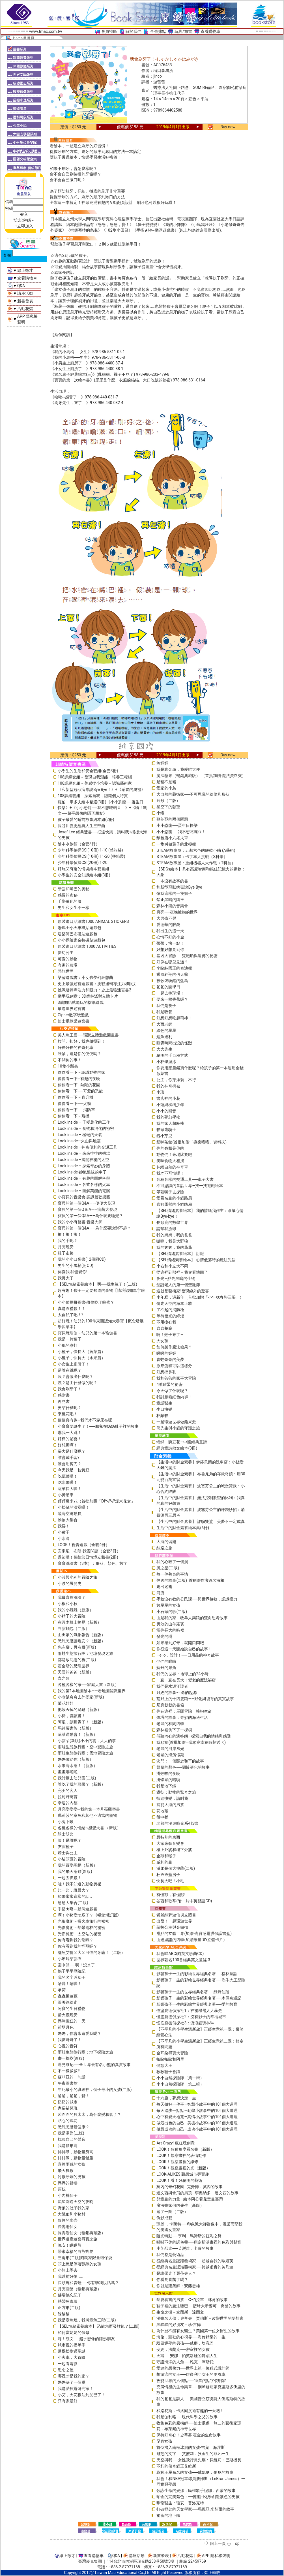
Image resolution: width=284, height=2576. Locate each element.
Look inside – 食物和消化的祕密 (86, 1128)
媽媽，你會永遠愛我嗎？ (79, 2033)
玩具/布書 (183, 31)
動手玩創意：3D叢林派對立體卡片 (88, 996)
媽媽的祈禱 (68, 2183)
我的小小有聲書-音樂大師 (80, 1222)
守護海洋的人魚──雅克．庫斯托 (185, 2362)
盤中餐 (162, 1817)
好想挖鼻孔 (166, 1372)
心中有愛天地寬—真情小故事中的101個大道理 (197, 2116)
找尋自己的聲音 (71, 2139)
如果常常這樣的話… (75, 1896)
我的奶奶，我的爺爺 (174, 1247)
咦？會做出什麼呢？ (75, 1376)
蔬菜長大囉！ (69, 1488)
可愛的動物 (68, 959)
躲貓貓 (64, 2314)
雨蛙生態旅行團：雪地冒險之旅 (85, 1753)
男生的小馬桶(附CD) (75, 1265)
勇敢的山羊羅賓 (170, 1624)
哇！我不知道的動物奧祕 (79, 1884)
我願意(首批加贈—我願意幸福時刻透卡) (191, 1742)
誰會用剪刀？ (69, 1463)
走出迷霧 (164, 1586)
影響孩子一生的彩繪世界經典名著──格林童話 (196, 1973)
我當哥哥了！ (69, 2039)
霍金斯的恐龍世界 (73, 1666)
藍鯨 (62, 2189)
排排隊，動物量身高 (75, 2152)
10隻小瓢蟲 (68, 1066)
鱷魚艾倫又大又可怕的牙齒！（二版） (91, 1952)
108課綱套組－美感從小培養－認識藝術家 (95, 783)
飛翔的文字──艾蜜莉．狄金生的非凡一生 (192, 2453)
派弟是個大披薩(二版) (175, 1868)
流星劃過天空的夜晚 (75, 2201)
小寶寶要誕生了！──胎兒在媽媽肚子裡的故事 (98, 1426)
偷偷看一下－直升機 (75, 1097)
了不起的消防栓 (170, 1309)
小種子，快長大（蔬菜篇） (81, 1351)
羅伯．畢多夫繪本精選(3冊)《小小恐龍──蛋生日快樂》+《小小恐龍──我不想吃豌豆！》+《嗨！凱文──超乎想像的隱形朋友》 (102, 808)
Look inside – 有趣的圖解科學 (84, 1178)
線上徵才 (25, 270)
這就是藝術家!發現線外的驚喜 (182, 1291)
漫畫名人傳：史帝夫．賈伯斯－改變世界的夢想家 (200, 2318)
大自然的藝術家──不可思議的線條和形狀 (192, 794)
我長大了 (66, 1278)
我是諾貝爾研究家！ (75, 2388)
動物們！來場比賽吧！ (176, 1154)
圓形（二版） (168, 800)
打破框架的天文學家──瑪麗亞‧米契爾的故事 (195, 2509)
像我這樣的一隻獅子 (174, 893)
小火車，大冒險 (71, 2357)
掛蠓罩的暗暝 (168, 1779)
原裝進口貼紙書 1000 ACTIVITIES (87, 946)
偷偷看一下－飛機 (73, 1116)
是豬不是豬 (166, 782)
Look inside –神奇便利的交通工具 (87, 1147)
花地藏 (162, 1811)
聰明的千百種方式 (172, 1055)
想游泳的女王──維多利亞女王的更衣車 (190, 2374)
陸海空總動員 (69, 1513)
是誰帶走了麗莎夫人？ (176, 2273)
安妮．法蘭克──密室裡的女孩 (183, 2349)
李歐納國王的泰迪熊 (174, 968)
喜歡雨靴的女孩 (71, 2164)
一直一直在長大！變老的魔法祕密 (186, 1680)
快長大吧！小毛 (170, 1881)
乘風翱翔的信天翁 (172, 974)
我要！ (64, 1526)
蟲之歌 (64, 1678)
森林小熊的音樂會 (172, 906)
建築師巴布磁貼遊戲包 (77, 934)
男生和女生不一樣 (73, 907)
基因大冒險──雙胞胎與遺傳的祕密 (187, 955)
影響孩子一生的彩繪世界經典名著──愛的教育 (196, 2004)
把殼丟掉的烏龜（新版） (79, 1709)
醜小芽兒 (164, 1136)
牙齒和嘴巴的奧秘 (73, 889)
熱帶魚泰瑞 (68, 2301)
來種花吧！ (68, 1414)
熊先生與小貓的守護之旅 (178, 1428)
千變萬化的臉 (69, 901)
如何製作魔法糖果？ (174, 1347)
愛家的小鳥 (166, 788)
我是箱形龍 (68, 2145)
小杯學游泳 (166, 1061)
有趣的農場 (68, 965)
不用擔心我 (166, 1322)
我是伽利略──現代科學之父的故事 (187, 2417)
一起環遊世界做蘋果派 (176, 1422)
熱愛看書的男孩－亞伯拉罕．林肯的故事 (192, 2299)
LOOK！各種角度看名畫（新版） (185, 2149)
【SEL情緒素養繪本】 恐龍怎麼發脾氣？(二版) (98, 2326)
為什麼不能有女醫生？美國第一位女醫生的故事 (198, 2331)
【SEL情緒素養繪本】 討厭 (180, 1253)
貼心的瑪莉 (68, 2120)
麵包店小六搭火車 (172, 838)
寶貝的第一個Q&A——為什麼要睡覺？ (90, 1215)
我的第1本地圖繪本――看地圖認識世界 (92, 1691)
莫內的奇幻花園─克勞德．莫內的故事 (189, 2186)
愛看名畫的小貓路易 (174, 1198)
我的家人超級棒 (170, 1123)
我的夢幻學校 (168, 1117)
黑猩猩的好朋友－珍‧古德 (178, 2324)
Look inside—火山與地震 (79, 1141)
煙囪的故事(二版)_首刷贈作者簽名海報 (190, 1580)
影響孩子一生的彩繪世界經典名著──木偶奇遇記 (198, 1998)
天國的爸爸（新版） (75, 1672)
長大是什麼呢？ (71, 1451)
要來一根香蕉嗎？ (172, 999)
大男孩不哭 (166, 918)
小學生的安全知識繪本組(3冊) (84, 875)
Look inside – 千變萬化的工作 (84, 1122)
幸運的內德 (68, 1803)
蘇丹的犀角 (166, 1667)
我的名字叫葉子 (71, 1977)
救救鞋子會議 (168, 2071)
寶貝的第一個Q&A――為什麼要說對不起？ (94, 1228)
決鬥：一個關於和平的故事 (180, 1761)
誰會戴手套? (68, 1457)
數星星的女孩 (168, 1605)
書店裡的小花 (168, 1098)
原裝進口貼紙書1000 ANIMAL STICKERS (93, 921)
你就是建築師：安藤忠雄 (178, 2285)
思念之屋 (66, 2370)
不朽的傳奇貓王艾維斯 (176, 2466)
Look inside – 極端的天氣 (80, 1134)
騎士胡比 (66, 1834)
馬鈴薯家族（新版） (75, 1728)
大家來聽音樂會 (170, 1843)
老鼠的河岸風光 (170, 1748)
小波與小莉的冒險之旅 (77, 1577)
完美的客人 (68, 1790)
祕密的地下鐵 (168, 2515)
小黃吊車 (66, 1495)
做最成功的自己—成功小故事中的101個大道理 (197, 2129)
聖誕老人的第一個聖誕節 (178, 1284)
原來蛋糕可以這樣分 (174, 1365)
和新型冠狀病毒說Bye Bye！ (181, 887)
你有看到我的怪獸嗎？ (77, 1946)
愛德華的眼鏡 (168, 924)
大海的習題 (166, 1541)
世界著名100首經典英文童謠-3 (183, 1960)
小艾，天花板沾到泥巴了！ (81, 2395)
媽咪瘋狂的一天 (71, 2021)
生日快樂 (164, 1409)
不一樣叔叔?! (69, 2071)
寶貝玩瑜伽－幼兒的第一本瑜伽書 (87, 1333)
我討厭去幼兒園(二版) (77, 1778)
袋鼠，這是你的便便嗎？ (79, 1053)
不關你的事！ (69, 1060)
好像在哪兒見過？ (172, 962)
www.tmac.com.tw (45, 31)
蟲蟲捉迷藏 (68, 1996)
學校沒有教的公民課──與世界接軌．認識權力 (196, 1599)
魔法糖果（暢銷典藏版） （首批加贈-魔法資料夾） (201, 775)
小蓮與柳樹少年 (170, 1104)
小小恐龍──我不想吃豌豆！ (181, 831)
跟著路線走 (68, 2002)
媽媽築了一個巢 (71, 2382)
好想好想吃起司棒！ (174, 1018)
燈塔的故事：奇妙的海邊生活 (182, 1717)
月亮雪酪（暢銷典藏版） (79, 2289)
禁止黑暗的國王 (170, 899)
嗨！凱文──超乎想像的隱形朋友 (86, 2338)
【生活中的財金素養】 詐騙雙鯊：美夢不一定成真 (200, 1521)
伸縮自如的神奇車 (172, 1167)
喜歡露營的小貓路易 (174, 1204)
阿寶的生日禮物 (71, 2008)
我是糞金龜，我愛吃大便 (178, 769)
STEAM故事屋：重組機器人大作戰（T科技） (195, 863)
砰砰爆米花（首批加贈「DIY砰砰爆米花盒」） (98, 1501)
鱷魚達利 (164, 1036)
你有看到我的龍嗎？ (75, 1940)
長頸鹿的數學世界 (172, 1222)
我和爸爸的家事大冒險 (176, 1378)
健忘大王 (164, 2065)
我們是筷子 (166, 1005)
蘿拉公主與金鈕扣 (172, 1927)
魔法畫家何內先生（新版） (180, 2205)
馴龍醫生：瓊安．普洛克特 (180, 2503)
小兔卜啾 (66, 1821)
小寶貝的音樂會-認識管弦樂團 (84, 1197)
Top (236, 2543)
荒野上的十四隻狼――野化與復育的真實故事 (195, 1698)
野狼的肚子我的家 (73, 2208)
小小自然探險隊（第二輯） (180, 2084)
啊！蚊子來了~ (169, 1334)
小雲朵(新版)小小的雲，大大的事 (87, 1740)
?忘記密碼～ (24, 220)
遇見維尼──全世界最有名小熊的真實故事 (94, 2064)
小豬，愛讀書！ (71, 1715)
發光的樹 (164, 1636)
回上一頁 (218, 2543)
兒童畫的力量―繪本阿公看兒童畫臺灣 (189, 2199)
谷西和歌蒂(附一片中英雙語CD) (184, 1901)
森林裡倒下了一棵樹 (174, 1730)
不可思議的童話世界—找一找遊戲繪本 (189, 1185)
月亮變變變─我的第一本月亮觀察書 (89, 1809)
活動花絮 (25, 308)
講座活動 (25, 293)
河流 (160, 1593)
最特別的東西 (168, 1837)
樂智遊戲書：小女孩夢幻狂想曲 (85, 977)
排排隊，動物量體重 (75, 2158)
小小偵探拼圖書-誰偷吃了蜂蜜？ (86, 1302)
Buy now (228, 127)
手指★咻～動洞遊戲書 (77, 1909)
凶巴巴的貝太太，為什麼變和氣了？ (89, 2114)
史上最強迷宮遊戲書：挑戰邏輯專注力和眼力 (97, 983)
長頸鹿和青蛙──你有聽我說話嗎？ (88, 2282)
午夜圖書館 (68, 2083)
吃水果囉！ (68, 1482)
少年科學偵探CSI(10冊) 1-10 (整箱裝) (90, 850)
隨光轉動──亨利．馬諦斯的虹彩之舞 (188, 2236)
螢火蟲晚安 (68, 2014)
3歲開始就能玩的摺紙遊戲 (81, 1002)
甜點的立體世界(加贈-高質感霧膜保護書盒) (194, 1933)
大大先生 (164, 1049)
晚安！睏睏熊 (69, 2245)
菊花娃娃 (66, 1703)
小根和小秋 (68, 1603)
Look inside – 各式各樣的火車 (84, 1184)
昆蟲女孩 (164, 2441)
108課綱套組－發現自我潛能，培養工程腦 (95, 777)
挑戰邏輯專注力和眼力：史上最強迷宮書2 (94, 990)
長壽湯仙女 (68, 2226)
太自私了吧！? (70, 1314)
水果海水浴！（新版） (77, 1765)
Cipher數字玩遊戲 (73, 1015)
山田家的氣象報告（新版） (81, 1634)
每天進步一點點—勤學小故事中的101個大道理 (197, 2110)
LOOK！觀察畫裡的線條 (177, 2161)
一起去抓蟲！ (69, 1877)
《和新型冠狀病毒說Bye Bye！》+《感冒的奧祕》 (101, 789)
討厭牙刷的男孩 (71, 2176)
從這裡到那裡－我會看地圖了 (182, 1272)
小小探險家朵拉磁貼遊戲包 (81, 940)
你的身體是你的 (170, 1148)
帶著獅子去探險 (170, 1192)
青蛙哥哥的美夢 (170, 1359)
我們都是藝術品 (170, 2254)
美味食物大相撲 (170, 1160)
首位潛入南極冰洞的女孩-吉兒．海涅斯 (190, 2447)
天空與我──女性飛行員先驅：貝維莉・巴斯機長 (198, 2460)
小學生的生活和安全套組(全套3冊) (88, 771)
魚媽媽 (162, 763)
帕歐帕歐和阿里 (170, 2059)
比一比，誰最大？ (73, 1890)
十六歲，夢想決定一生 (176, 2098)
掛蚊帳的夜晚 (168, 1773)
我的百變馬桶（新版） (77, 1865)
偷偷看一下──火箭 (74, 1103)
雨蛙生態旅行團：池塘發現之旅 (85, 1653)
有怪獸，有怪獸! (170, 1894)
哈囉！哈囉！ (69, 1983)
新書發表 (25, 301)
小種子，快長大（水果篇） (81, 1358)
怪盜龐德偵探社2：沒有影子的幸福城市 (191, 2016)
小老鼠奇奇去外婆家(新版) (81, 1697)
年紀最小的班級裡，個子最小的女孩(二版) (95, 2089)
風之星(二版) (167, 1568)
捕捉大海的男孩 (170, 1804)
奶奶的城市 (68, 2102)
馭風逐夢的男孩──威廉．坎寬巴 (185, 2343)
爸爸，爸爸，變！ (73, 2095)
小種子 (64, 1532)
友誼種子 (66, 1846)
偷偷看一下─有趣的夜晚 (79, 1078)
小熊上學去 (68, 2270)
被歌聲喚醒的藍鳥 (172, 980)
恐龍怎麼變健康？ (73, 2127)
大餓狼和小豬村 (71, 2214)
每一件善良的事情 (172, 1574)
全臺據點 (158, 31)
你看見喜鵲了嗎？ (172, 2279)
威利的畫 (164, 1862)
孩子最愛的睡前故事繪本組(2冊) (86, 819)
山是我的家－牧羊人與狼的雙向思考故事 (192, 1617)
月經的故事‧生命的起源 (176, 1692)
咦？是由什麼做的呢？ (77, 1382)
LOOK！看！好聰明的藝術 (179, 2180)
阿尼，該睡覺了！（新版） (81, 1722)
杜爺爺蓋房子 (168, 1874)
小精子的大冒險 (71, 1616)
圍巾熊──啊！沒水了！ (78, 1965)
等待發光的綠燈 (170, 1316)
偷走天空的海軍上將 (174, 1303)
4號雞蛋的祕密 (169, 1384)
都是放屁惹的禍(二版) (77, 1659)
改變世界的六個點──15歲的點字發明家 (191, 2380)
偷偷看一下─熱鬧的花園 (79, 1085)
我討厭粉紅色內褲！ (174, 1397)
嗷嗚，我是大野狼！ (174, 1241)
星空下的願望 (168, 806)
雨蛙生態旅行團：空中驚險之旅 (85, 1747)
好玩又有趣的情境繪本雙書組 (83, 869)
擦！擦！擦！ (69, 1234)
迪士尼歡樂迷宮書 (73, 1021)
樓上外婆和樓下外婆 (174, 1849)
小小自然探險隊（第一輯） (180, 2078)
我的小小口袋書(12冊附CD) (82, 1259)
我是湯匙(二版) (71, 2133)
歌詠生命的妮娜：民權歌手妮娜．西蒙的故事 (196, 2490)
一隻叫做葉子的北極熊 (176, 844)
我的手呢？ (68, 1240)
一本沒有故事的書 (172, 881)
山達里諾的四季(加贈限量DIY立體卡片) (190, 1939)
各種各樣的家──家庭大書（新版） (88, 1684)
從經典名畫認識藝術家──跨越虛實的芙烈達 (194, 2267)
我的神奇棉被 (168, 1086)
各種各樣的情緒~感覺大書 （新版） (89, 1828)
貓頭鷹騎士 (166, 1129)
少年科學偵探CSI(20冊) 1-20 (82, 862)
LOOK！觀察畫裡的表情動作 (181, 2155)
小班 (160, 1092)
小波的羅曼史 (69, 1583)
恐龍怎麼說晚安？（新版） (81, 1641)
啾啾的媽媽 (166, 1353)
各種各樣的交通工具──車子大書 (185, 1179)
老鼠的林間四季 (170, 1723)
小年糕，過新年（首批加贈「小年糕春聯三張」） (200, 1297)
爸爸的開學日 (168, 987)
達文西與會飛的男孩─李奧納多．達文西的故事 (197, 2193)
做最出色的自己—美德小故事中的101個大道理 (197, 2123)
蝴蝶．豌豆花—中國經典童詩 (181, 1442)
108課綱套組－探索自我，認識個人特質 (93, 795)
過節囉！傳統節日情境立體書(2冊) (88, 1557)
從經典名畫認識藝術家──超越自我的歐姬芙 (194, 2261)
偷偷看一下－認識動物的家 (81, 1072)
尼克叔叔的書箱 (170, 1705)
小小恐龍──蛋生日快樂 (177, 825)
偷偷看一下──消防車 (76, 1109)
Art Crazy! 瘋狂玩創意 (175, 2143)
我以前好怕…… (70, 2276)
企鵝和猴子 (166, 1856)
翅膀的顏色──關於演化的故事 (183, 1767)
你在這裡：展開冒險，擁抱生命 (184, 1711)
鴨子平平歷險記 (71, 1971)
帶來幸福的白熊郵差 (75, 2251)
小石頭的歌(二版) (171, 1611)
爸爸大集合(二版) (73, 1902)
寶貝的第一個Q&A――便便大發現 (86, 1203)
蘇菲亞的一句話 (71, 2077)
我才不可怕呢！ (170, 1173)
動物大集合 (68, 1520)
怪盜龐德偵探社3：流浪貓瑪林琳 (185, 2023)
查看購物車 (210, 31)
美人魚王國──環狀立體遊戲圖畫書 (88, 1035)
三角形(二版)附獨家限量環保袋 (85, 2257)
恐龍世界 (66, 971)
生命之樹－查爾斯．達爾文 (180, 2312)
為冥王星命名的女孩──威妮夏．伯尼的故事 (194, 2472)
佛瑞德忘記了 (69, 2295)
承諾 (62, 1990)
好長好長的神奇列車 (75, 1047)
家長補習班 (68, 2108)
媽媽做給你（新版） (75, 1759)
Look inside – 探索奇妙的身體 (84, 1166)
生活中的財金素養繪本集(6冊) (182, 1527)
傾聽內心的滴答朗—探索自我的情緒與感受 (193, 1736)
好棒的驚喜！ (69, 1439)
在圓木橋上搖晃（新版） (79, 1622)
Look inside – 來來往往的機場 (84, 1153)
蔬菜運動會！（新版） (77, 1734)
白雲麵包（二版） (73, 1628)
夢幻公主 (66, 952)
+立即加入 (24, 226)
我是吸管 (164, 1012)
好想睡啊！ (68, 1445)
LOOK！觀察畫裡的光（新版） (183, 2168)
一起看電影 (68, 2363)
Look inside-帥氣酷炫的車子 (82, 1172)
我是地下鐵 (166, 1786)
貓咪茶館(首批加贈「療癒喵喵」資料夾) (191, 1142)
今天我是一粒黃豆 (73, 1470)
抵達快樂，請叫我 (172, 1798)
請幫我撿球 (166, 1228)
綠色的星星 (166, 1030)
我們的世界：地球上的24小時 (182, 1674)
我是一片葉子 (69, 1339)
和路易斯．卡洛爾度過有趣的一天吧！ (190, 2410)
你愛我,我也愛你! (72, 1271)
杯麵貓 (162, 1415)
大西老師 (164, 1024)
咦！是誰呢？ (69, 1840)
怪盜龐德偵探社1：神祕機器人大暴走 (189, 2010)
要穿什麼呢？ (69, 1407)
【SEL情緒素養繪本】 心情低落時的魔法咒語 (195, 1260)
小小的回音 (166, 1111)
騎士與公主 (68, 1853)
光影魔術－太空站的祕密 (79, 1934)
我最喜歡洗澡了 (71, 1597)
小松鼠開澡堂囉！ (73, 1507)
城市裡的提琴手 (71, 2345)
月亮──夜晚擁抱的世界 (177, 912)
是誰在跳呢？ (69, 1370)
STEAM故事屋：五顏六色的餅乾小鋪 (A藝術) (195, 850)
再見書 (64, 1401)
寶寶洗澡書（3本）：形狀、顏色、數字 (92, 1563)
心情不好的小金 (170, 937)
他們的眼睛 (166, 1661)
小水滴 (64, 1538)
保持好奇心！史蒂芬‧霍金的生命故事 (188, 2435)
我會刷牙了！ (69, 1389)
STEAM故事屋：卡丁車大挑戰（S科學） (191, 856)
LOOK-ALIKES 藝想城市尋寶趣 (182, 2174)
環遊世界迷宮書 (71, 1008)
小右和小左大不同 (172, 1266)
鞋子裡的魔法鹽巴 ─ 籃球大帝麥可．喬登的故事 (198, 2306)
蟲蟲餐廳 (164, 1328)
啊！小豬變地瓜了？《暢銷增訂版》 (89, 1915)
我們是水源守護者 (172, 1686)
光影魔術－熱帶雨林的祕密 (81, 1927)
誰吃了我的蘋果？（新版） (81, 1784)
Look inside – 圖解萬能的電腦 (84, 1190)
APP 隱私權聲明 (216, 2555)
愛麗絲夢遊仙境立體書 (176, 1915)
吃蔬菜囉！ (68, 1476)
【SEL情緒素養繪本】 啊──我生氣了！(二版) (97, 1284)
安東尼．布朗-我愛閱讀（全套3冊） (89, 1551)
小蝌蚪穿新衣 (69, 1958)
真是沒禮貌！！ (71, 1308)
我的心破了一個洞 (172, 1561)
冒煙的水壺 (68, 2220)
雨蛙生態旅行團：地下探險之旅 (85, 2052)
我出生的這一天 (170, 931)
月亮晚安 (66, 1247)
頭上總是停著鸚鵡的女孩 (79, 2264)
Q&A (21, 285)
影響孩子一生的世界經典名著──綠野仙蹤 (192, 1992)
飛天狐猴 (66, 2170)
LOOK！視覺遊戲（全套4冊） (83, 1544)
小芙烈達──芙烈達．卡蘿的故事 (185, 2248)
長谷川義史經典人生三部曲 (81, 825)
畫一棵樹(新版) (71, 2058)
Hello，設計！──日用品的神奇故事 (187, 1655)
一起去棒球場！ (170, 993)
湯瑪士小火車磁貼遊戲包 (79, 927)
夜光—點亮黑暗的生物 (175, 1278)
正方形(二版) (69, 2307)
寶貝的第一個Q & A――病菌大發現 (87, 1209)
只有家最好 (68, 2401)
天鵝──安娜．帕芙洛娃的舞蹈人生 (187, 2355)
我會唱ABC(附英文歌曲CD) (180, 1953)
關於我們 (133, 31)
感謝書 (64, 1395)
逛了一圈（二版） (172, 2211)
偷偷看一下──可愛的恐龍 (80, 1091)
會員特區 (109, 31)
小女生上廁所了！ (73, 1364)
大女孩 (162, 1341)
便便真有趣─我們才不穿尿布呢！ (87, 1420)
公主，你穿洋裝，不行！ (178, 1079)
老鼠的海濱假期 (170, 1755)
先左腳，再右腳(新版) (77, 1647)
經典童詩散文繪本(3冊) (176, 1448)
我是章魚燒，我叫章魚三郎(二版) (87, 2320)
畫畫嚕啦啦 (68, 1772)
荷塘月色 (66, 2027)
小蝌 (160, 813)
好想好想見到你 (170, 949)
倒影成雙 (164, 2218)
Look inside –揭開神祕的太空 (83, 1159)
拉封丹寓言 (68, 1796)
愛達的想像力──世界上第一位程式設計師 (192, 2368)
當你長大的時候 (170, 1630)
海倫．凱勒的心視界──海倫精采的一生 (190, 2337)
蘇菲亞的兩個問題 (172, 819)
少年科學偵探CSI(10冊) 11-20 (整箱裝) (91, 856)
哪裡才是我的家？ (73, 2376)
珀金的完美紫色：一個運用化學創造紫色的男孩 (198, 2496)
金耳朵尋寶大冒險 (172, 2053)
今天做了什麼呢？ (172, 1390)
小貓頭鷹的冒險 (71, 1859)
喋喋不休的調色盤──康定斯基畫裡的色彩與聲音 (198, 2242)
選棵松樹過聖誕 (71, 2351)
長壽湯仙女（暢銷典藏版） (81, 2233)
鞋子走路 (66, 1253)
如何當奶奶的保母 (73, 2332)
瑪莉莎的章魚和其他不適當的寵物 (87, 1815)
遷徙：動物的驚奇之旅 (176, 1792)
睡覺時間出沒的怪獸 (174, 1043)
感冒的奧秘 (68, 895)
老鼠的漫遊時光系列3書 (177, 1823)
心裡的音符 (68, 2046)
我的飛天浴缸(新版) (75, 1871)
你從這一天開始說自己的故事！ (184, 1649)
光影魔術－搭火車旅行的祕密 (83, 1921)
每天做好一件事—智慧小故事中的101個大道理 (197, 2104)
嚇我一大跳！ (69, 1432)
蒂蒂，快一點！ (170, 943)
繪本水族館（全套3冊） (79, 844)
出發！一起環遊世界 (174, 1921)
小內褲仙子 (68, 2195)
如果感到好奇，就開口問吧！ (182, 1642)
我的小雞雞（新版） (75, 1610)
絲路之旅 (164, 1548)
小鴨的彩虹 (68, 1345)
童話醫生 (164, 1403)
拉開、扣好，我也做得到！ (81, 1041)
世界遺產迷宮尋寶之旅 (77, 2239)
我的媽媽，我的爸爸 (174, 1235)
